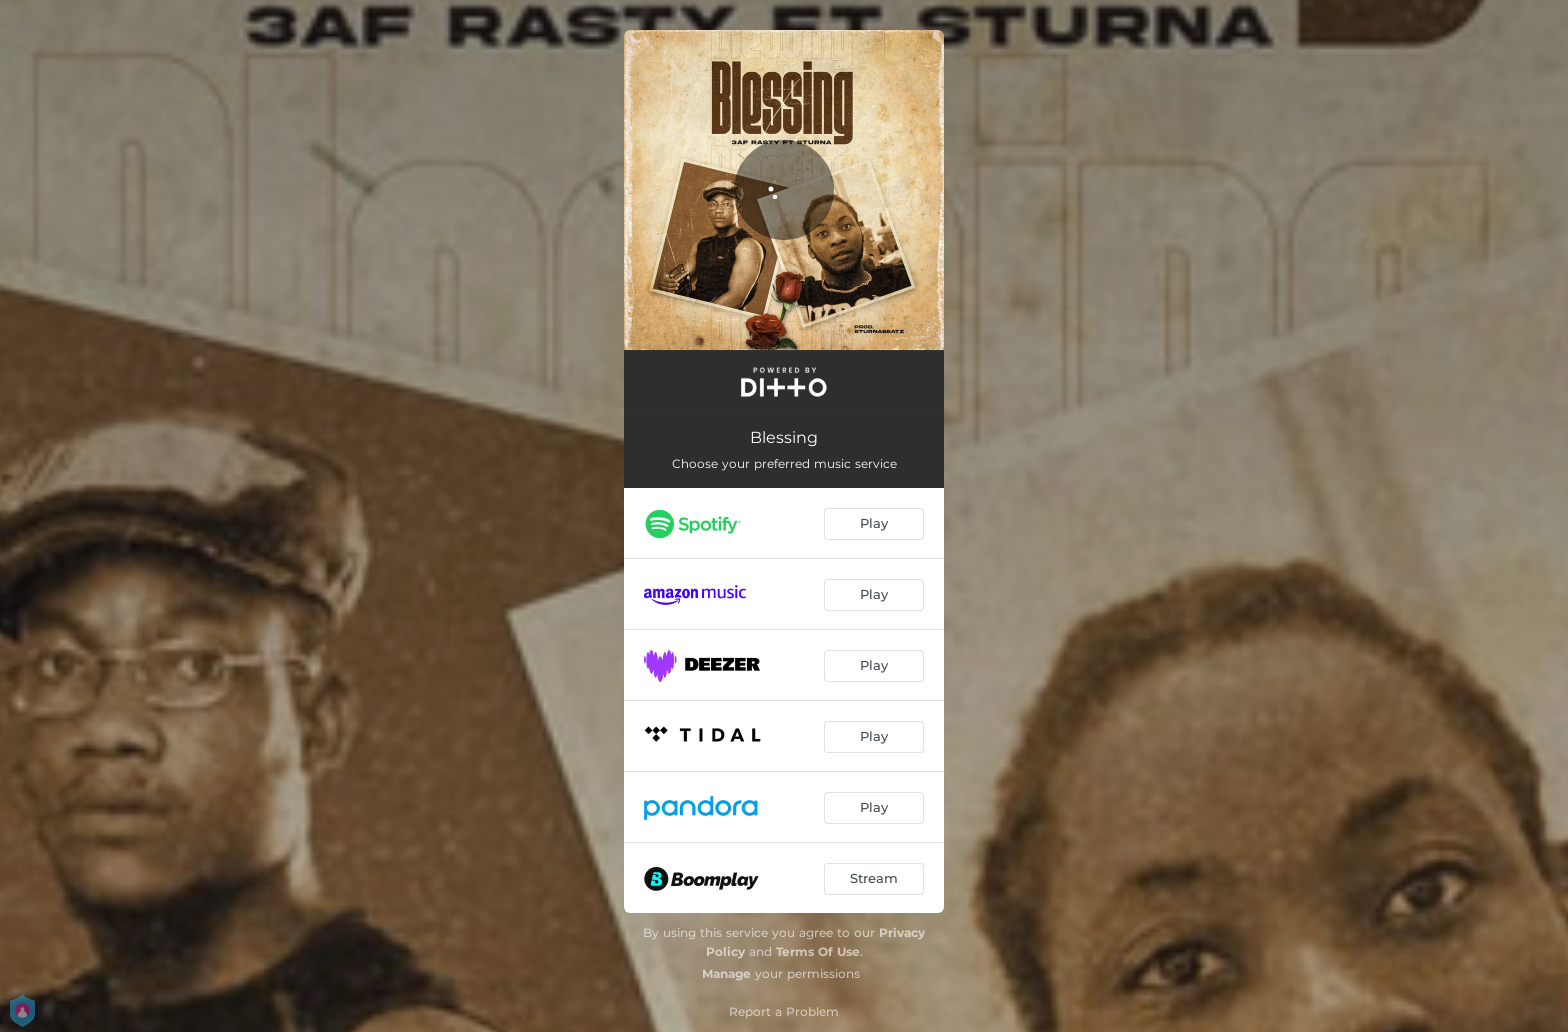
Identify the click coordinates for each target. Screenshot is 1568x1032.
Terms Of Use (818, 951)
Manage (726, 973)
